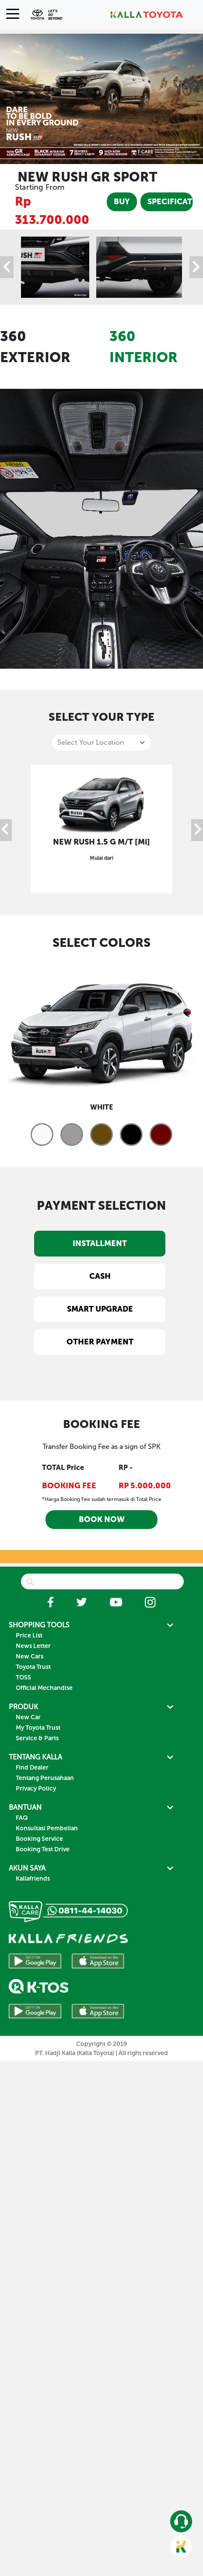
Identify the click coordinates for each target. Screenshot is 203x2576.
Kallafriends (33, 1878)
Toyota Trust (33, 1667)
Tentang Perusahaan (45, 1778)
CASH (100, 1276)
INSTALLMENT (100, 1243)
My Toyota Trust (38, 1727)
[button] (42, 1134)
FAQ (22, 1818)
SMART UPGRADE (100, 1309)
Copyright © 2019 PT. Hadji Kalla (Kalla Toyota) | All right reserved (101, 2048)
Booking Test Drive (43, 1849)
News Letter (33, 1646)
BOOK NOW (102, 1519)
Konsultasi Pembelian (47, 1828)
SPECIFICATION (170, 201)
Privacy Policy (36, 1788)
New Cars (29, 1656)
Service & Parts (37, 1738)
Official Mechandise (44, 1688)
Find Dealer (32, 1767)
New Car (28, 1717)
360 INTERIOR (143, 347)
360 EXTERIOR (35, 347)
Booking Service (39, 1839)
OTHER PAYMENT (99, 1342)
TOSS (23, 1677)
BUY (122, 201)
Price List (29, 1635)
